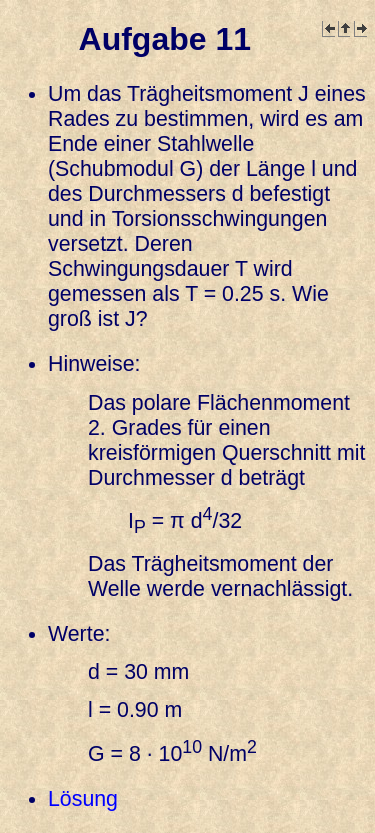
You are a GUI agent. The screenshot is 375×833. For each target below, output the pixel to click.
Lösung (83, 799)
